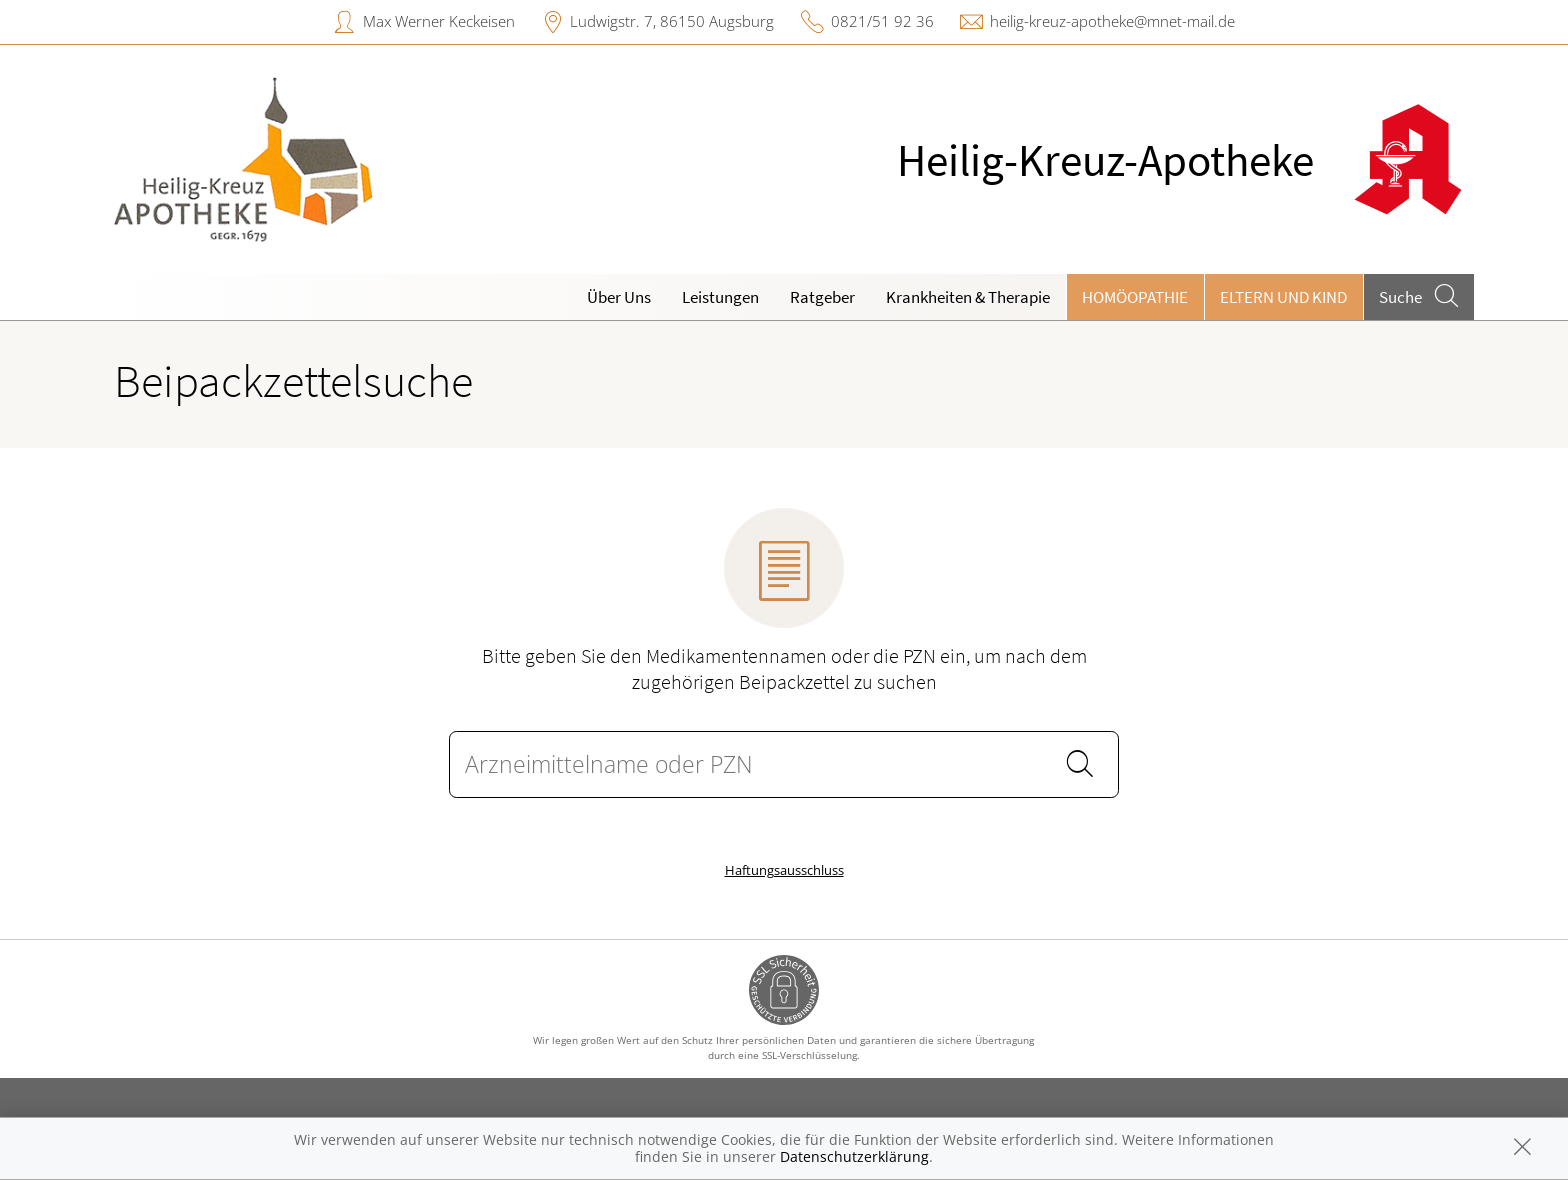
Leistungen (720, 297)
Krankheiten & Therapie (968, 297)
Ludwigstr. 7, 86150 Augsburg (672, 21)
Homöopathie (1135, 297)
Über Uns (619, 297)
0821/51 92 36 (882, 21)
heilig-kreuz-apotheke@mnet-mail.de (1112, 21)
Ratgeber (822, 297)
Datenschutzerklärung (854, 1156)
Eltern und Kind (1283, 297)
